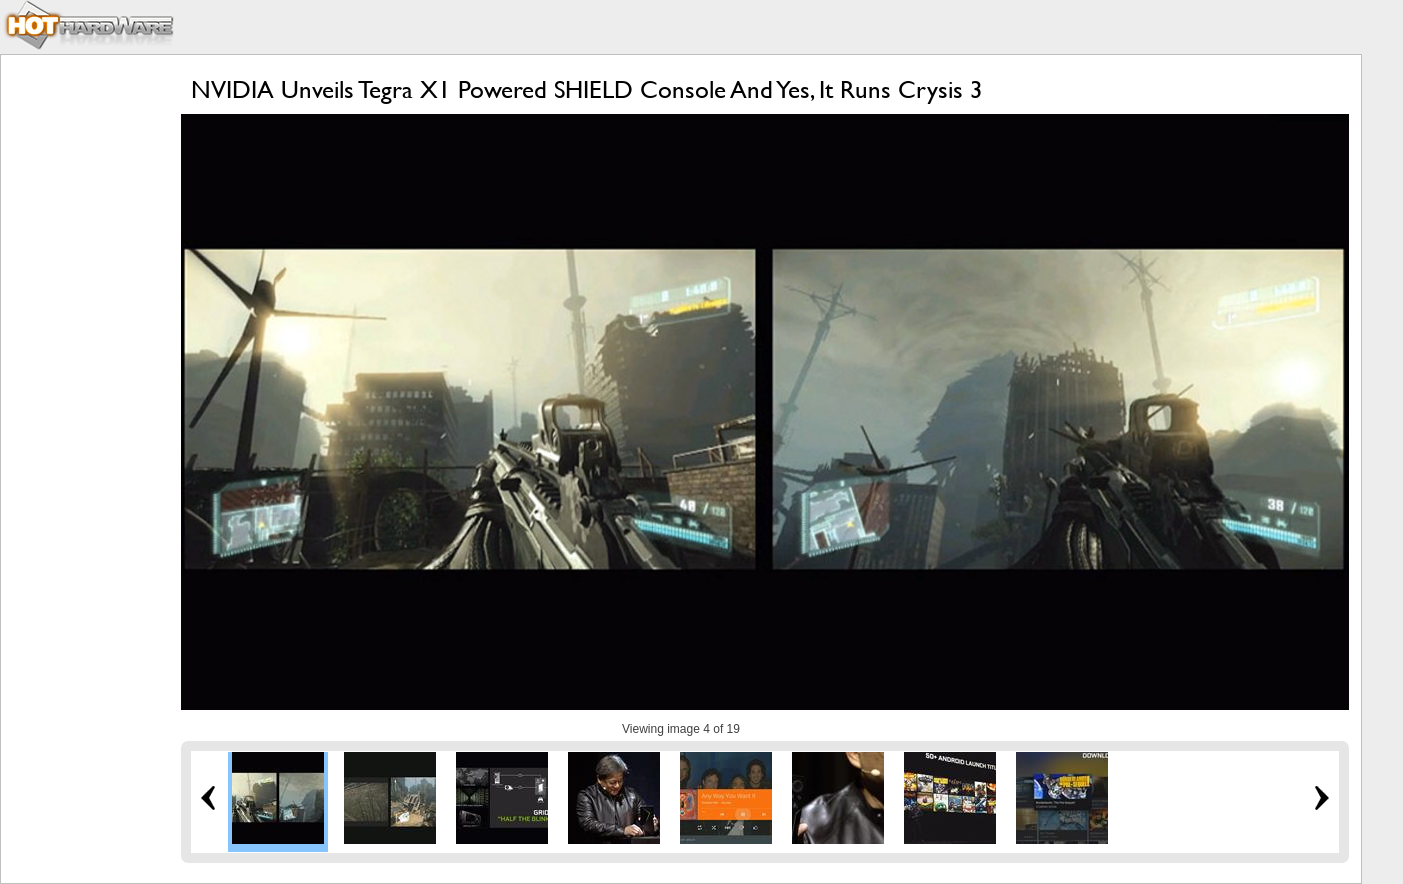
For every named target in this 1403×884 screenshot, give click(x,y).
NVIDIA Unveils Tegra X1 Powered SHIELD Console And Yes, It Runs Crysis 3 (587, 89)
